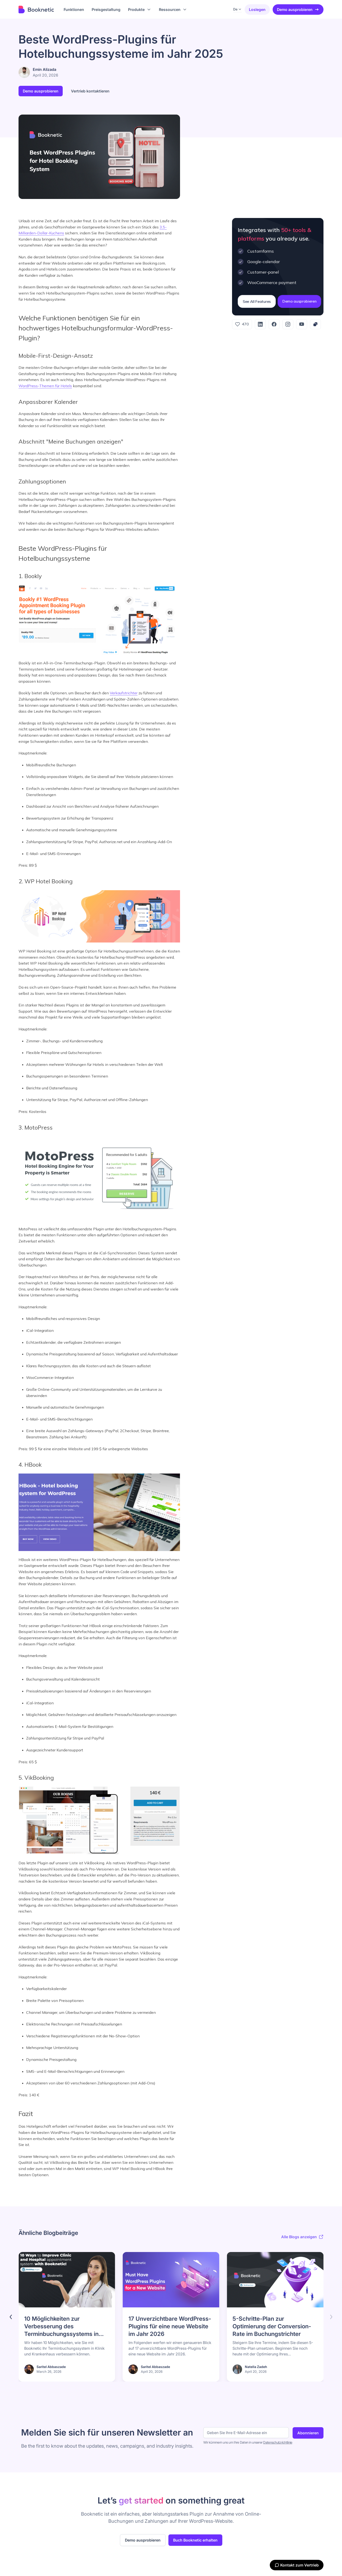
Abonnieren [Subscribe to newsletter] (308, 2433)
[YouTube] (301, 324)
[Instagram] (287, 324)
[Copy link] (315, 324)
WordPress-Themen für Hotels (45, 385)
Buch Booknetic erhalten (195, 2540)
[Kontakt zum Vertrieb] (296, 2565)
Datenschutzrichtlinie (277, 2442)
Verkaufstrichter (124, 693)
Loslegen (257, 9)
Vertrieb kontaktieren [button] (90, 91)
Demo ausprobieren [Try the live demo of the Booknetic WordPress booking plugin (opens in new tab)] (143, 2540)
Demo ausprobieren (298, 9)
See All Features (257, 301)
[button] (139, 9)
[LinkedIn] (260, 324)
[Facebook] (274, 324)
